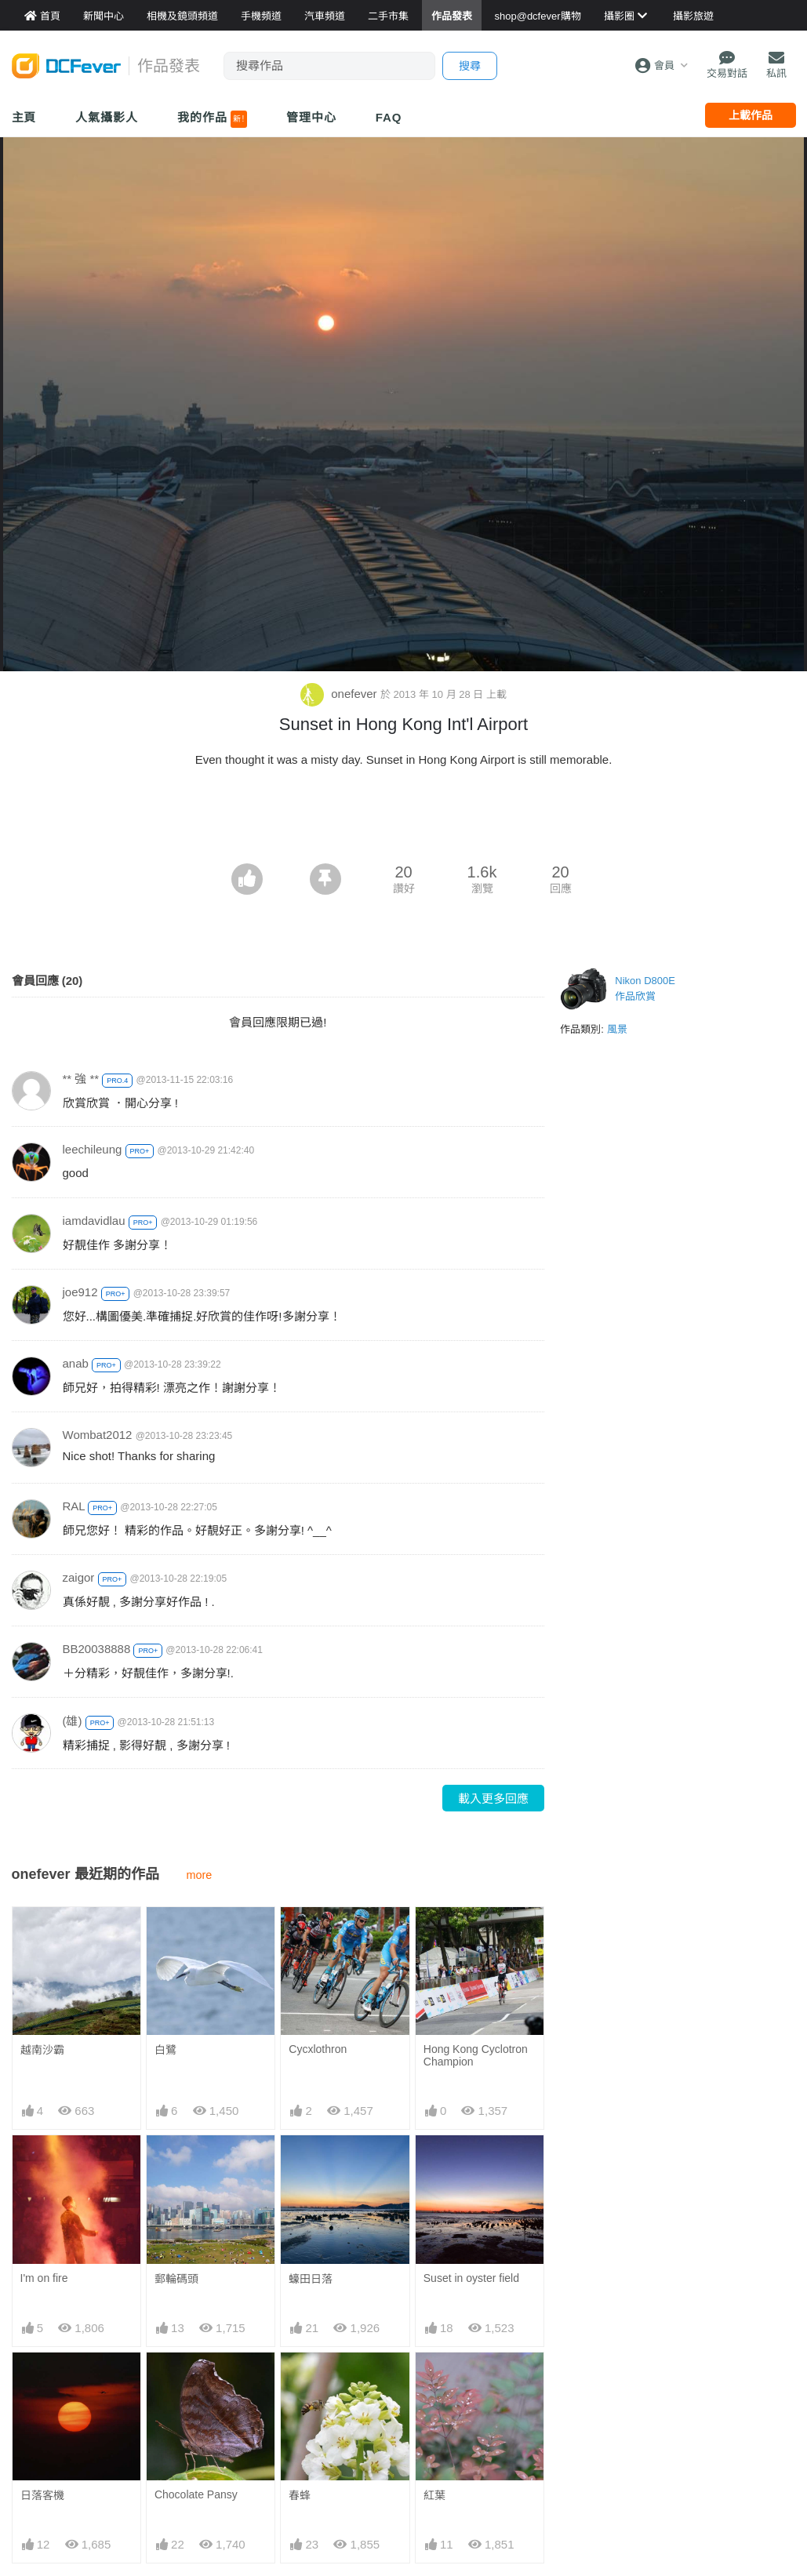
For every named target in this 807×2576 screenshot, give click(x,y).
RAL (74, 1506)
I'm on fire (44, 2278)
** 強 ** (81, 1078)
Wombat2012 (98, 1434)
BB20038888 (97, 1648)
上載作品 (750, 115)
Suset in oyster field (471, 2278)
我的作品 (212, 119)
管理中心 (311, 117)
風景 (617, 1029)
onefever (340, 693)
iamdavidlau (94, 1220)
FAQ (389, 117)
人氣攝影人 (106, 117)
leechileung (92, 1149)
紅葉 (434, 2380)
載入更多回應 (493, 1798)
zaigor (79, 1577)
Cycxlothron (318, 2049)
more (200, 1875)
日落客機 (42, 2495)
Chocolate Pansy (196, 2494)
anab (76, 1363)
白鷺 (165, 2050)
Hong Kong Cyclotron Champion (475, 2055)
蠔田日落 (311, 2279)
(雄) (72, 1721)
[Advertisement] (403, 820)
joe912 (80, 1292)
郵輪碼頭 (176, 2279)
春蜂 (300, 2495)
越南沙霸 (42, 2050)
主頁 (24, 117)
